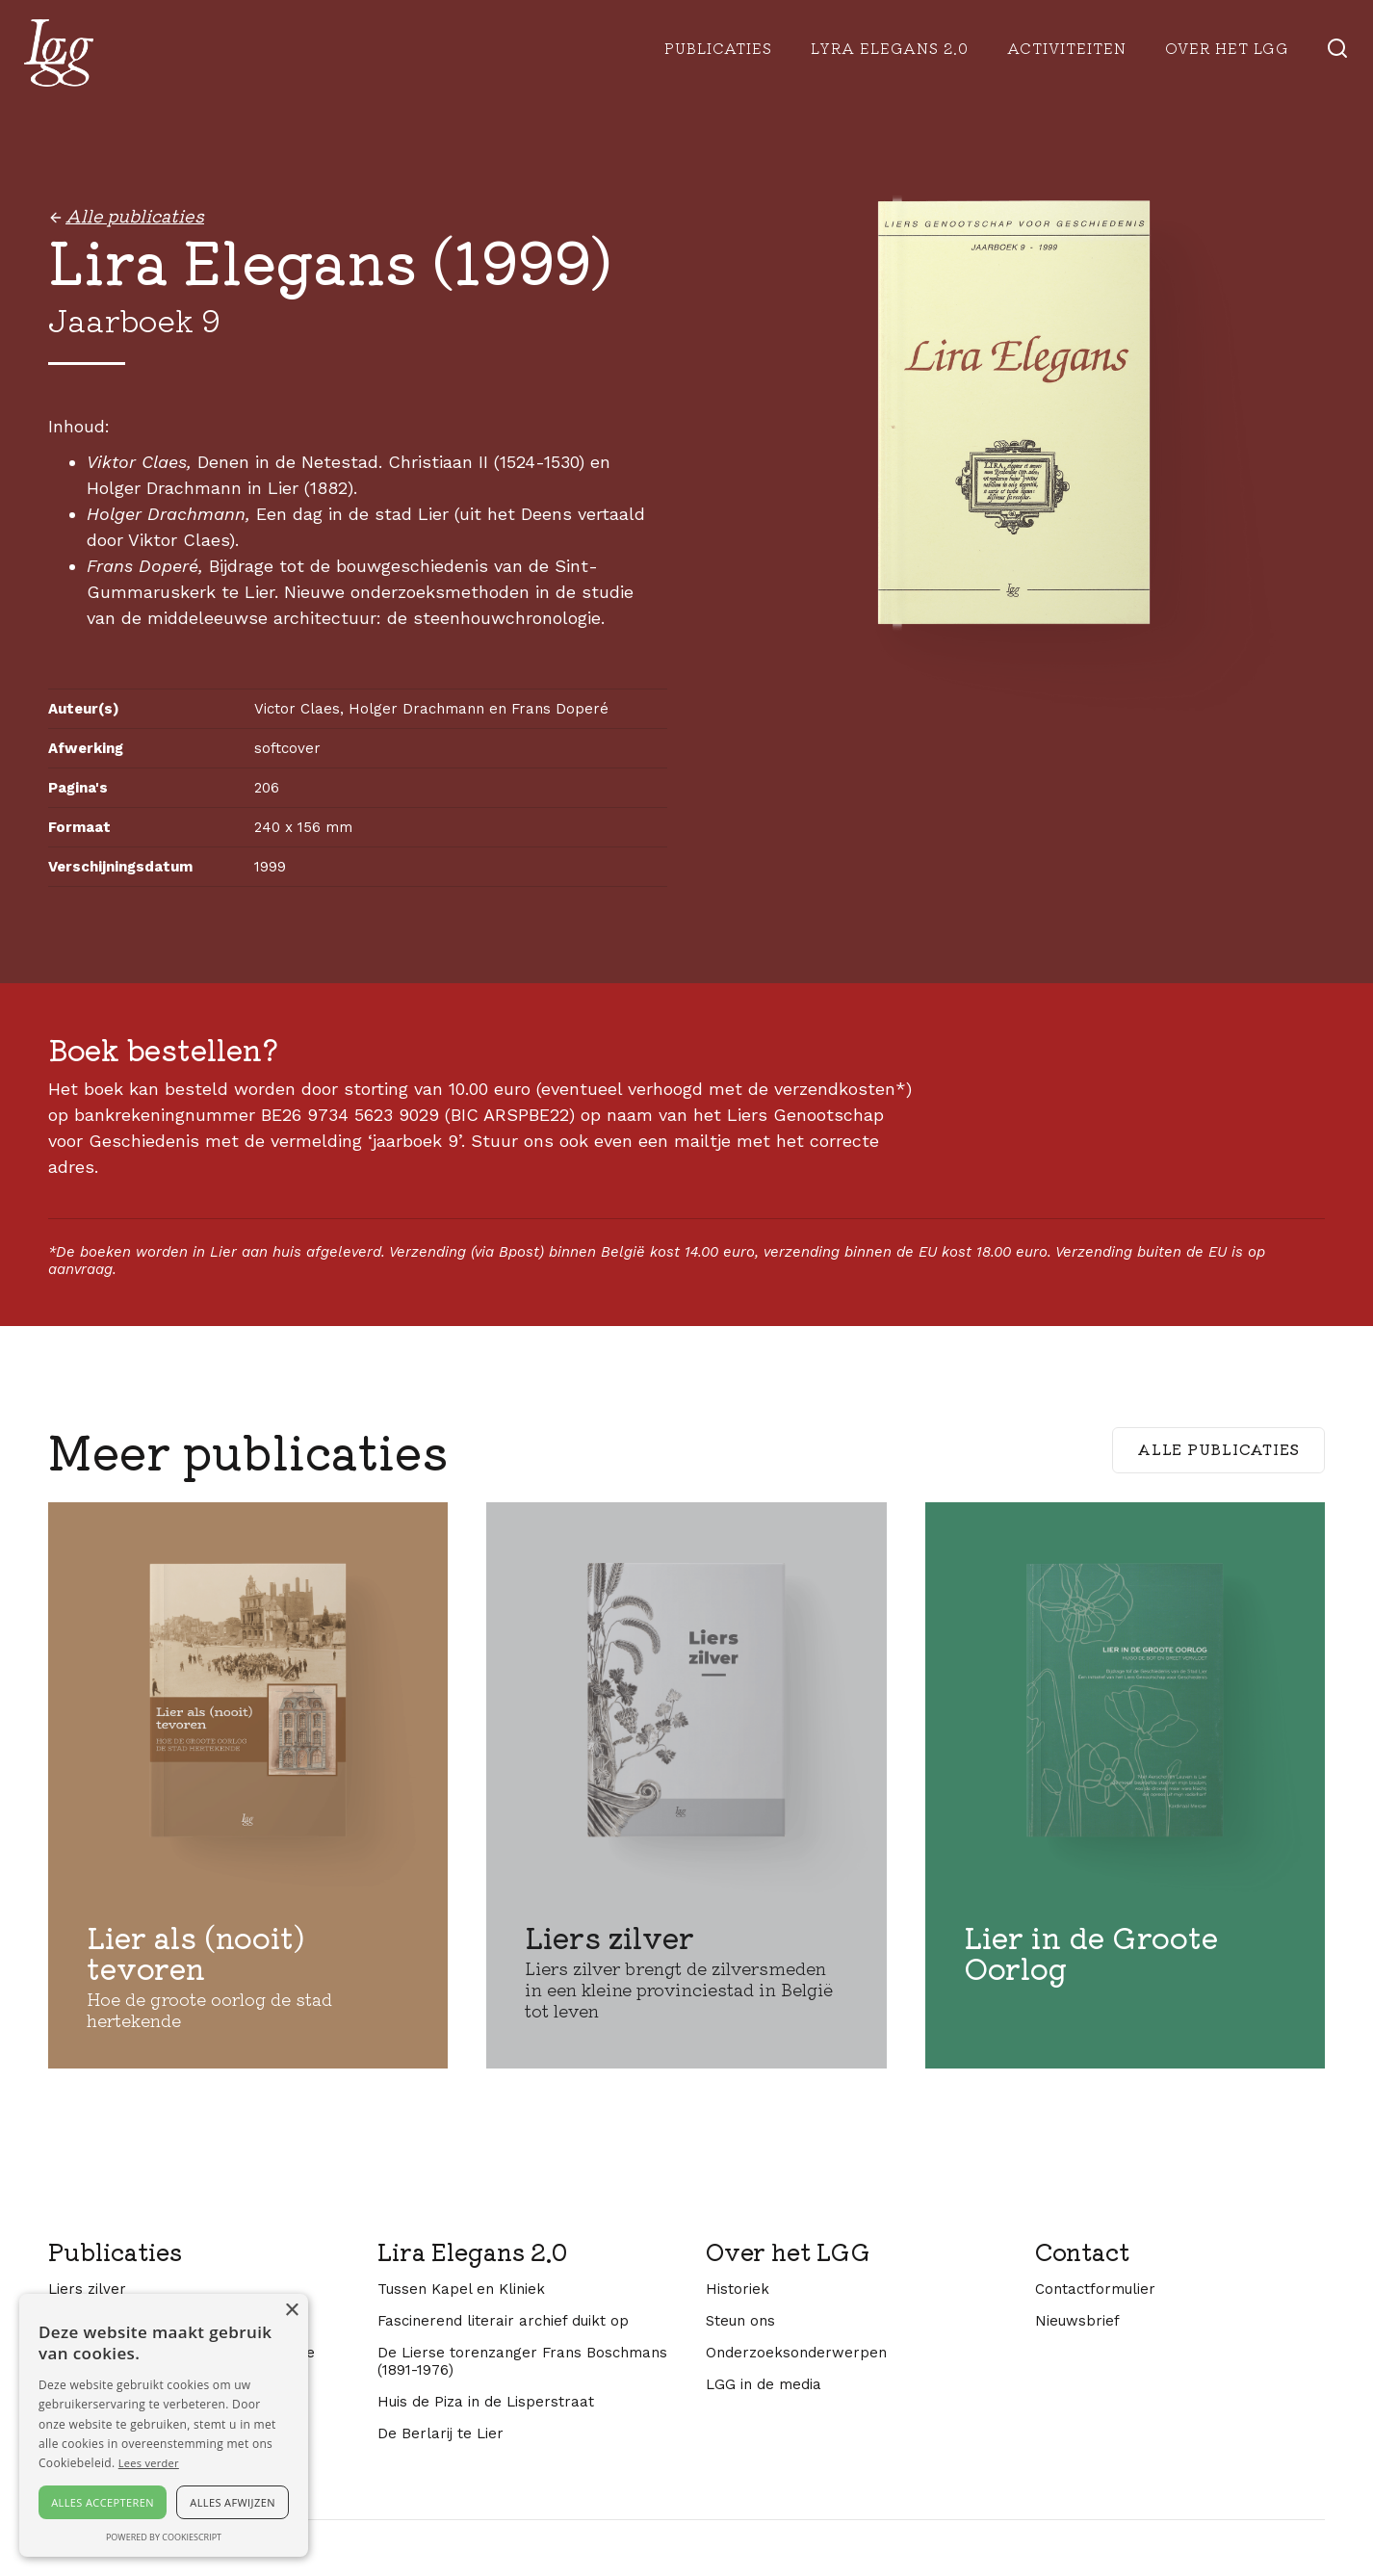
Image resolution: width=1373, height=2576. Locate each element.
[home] (58, 53)
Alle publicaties (1218, 1449)
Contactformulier (1095, 2289)
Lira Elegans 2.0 (472, 2251)
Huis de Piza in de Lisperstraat (485, 2401)
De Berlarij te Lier (440, 2433)
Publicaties (718, 48)
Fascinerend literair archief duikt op (503, 2320)
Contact (1082, 2251)
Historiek (737, 2289)
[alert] (163, 2425)
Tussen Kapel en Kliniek (461, 2289)
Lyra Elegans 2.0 (890, 48)
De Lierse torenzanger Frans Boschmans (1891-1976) (522, 2361)
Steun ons (740, 2320)
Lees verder (148, 2463)
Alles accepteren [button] (102, 2502)
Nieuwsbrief (1077, 2320)
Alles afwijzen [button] (232, 2502)
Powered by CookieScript (163, 2537)
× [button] (291, 2310)
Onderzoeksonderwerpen (796, 2352)
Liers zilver (87, 2289)
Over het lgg (1227, 48)
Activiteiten (1067, 48)
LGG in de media (763, 2384)
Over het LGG (788, 2251)
